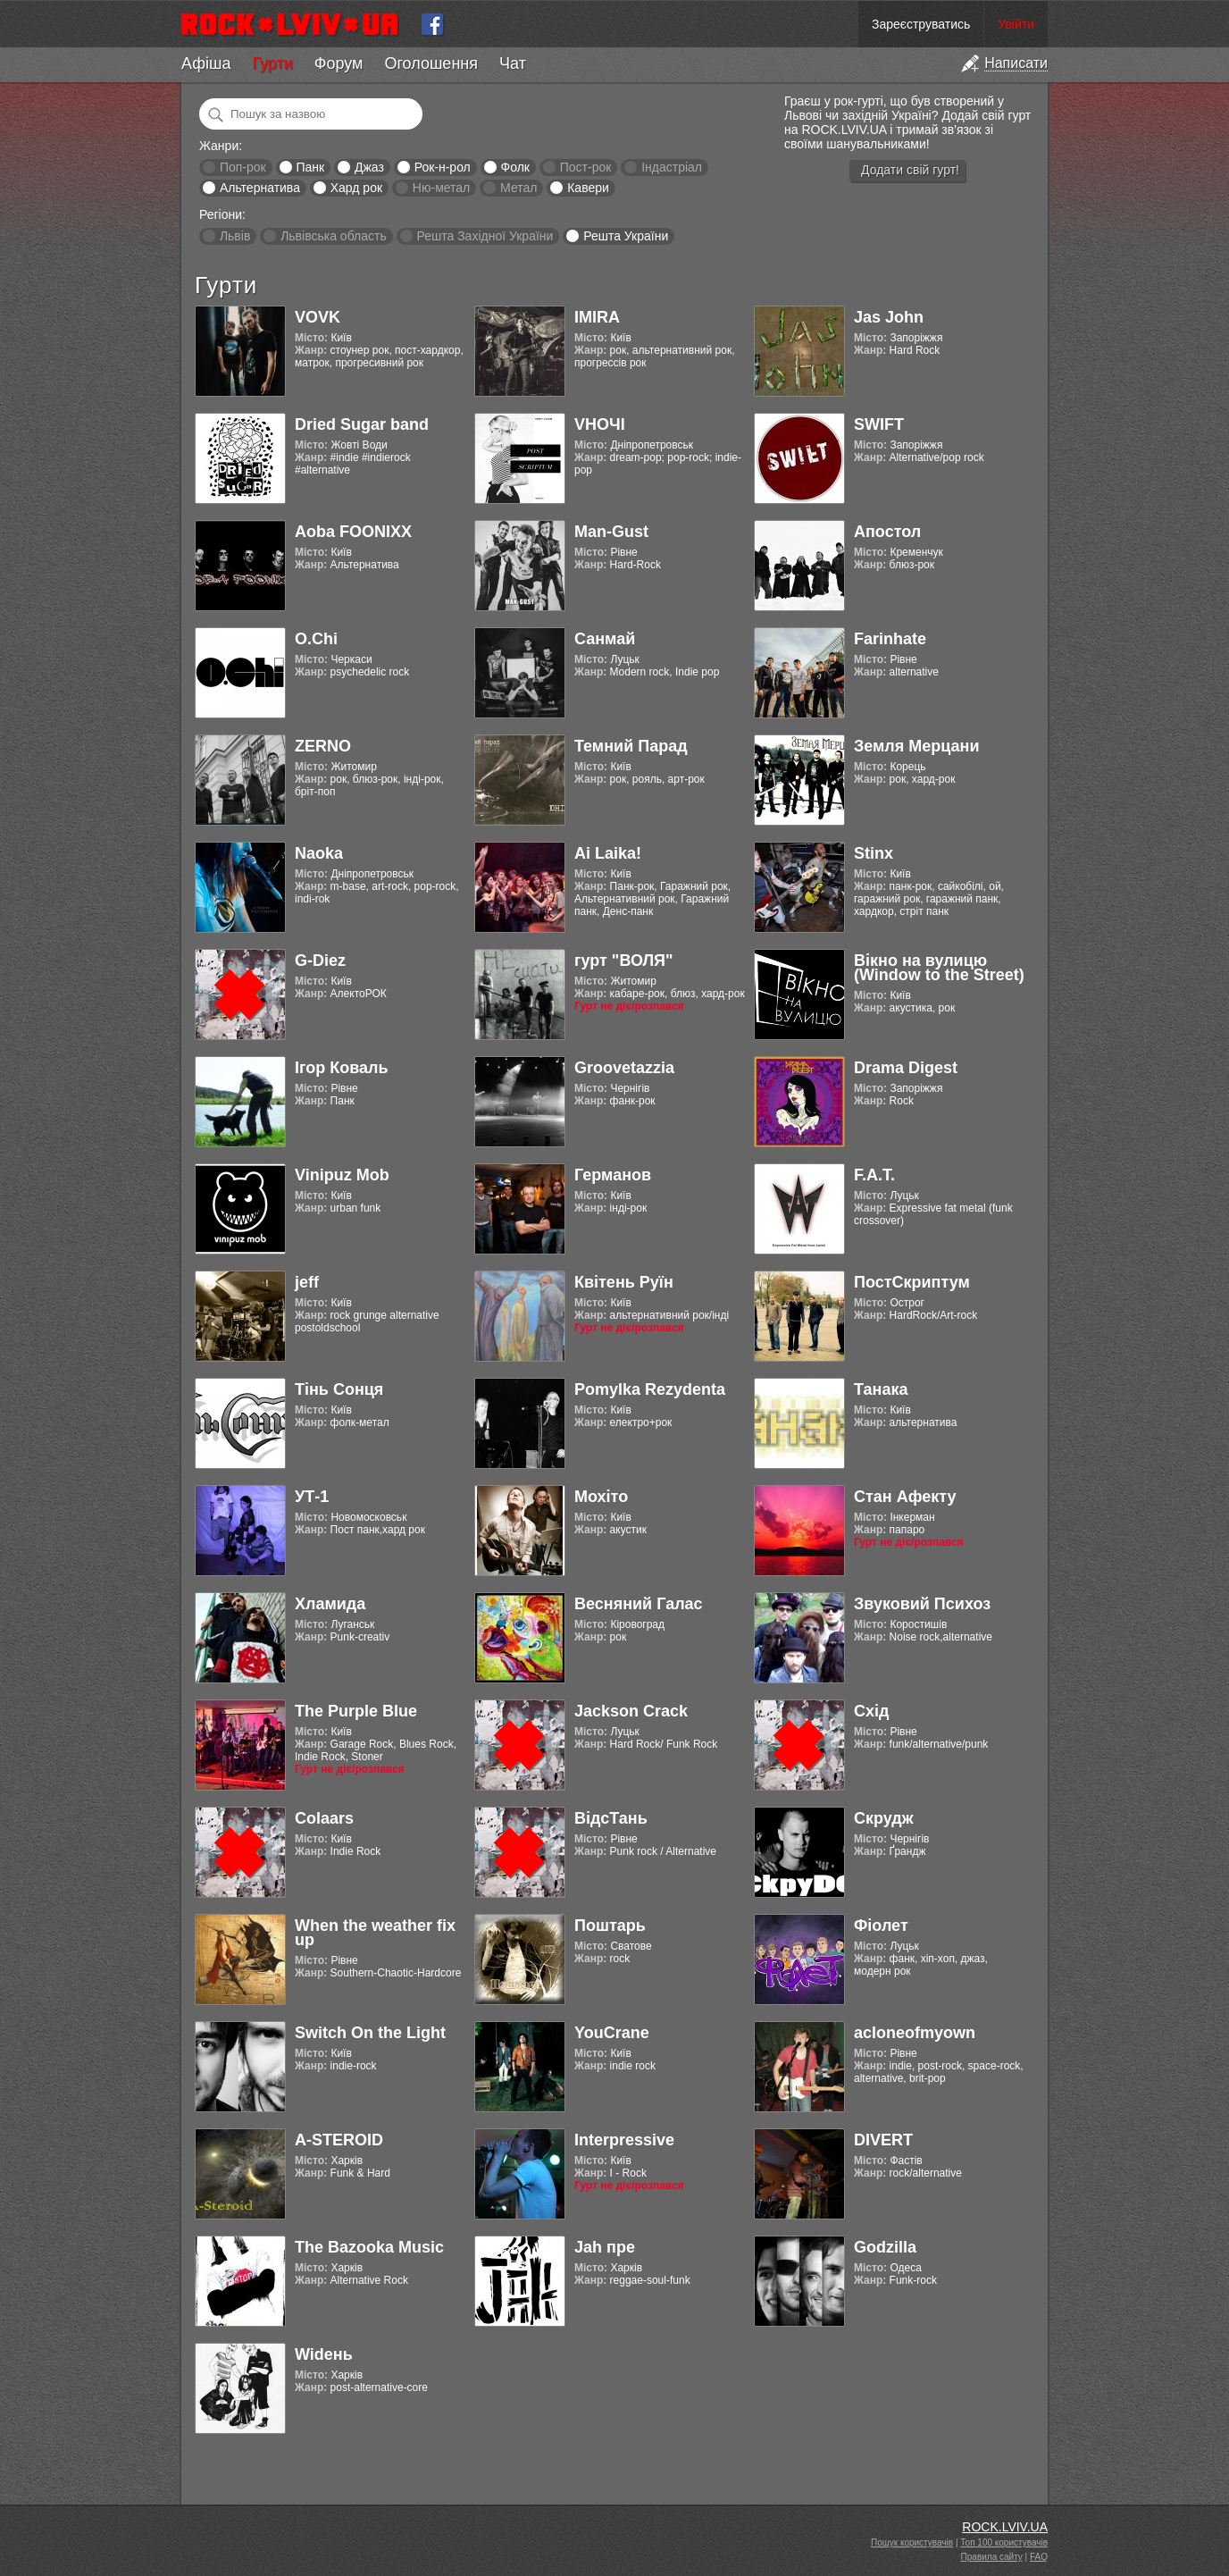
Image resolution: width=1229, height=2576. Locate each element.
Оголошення (431, 63)
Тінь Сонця (339, 1389)
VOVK (317, 317)
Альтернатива (260, 187)
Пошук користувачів (912, 2542)
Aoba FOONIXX (353, 532)
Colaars (324, 1818)
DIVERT (883, 2140)
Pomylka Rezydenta (649, 1389)
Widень (324, 2354)
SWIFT (879, 424)
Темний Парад (631, 746)
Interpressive (624, 2140)
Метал (518, 187)
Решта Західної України (484, 236)
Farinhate (890, 639)
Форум (339, 63)
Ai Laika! (607, 853)
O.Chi (316, 639)
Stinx (873, 853)
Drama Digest (905, 1068)
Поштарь (610, 1925)
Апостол (887, 532)
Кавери (588, 187)
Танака (880, 1389)
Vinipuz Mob (342, 1175)
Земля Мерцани (917, 746)
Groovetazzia (624, 1068)
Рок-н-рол (442, 167)
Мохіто (601, 1497)
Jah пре (604, 2247)
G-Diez (320, 960)
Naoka (319, 853)
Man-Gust (611, 532)
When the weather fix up (375, 1933)
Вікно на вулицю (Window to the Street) (939, 968)
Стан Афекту (905, 1497)
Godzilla (885, 2247)
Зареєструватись (921, 24)
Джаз (369, 167)
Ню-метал (441, 187)
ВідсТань (611, 1818)
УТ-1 (312, 1497)
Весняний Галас (638, 1604)
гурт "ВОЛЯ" (623, 960)
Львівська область (333, 236)
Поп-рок (243, 167)
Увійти (1016, 24)
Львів (235, 236)
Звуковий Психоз (922, 1604)
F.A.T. (874, 1175)
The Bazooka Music (369, 2247)
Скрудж (884, 1818)
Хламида (330, 1604)
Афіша (205, 63)
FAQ (1039, 2557)
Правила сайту (992, 2557)
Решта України (625, 236)
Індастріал (671, 167)
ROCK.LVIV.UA (1005, 2527)
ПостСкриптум (912, 1282)
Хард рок (356, 187)
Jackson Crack (631, 1711)
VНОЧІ (599, 424)
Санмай (604, 639)
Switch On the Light (370, 2033)
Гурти (272, 63)
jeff (307, 1282)
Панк (310, 167)
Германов (612, 1175)
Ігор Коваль (342, 1068)
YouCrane (611, 2033)
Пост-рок (586, 167)
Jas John (889, 317)
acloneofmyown (914, 2033)
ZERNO (323, 746)
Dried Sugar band (362, 424)
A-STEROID (339, 2140)
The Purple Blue (356, 1711)
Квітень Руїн (623, 1282)
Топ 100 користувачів (1004, 2542)
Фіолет (881, 1925)
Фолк (515, 167)
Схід (871, 1711)
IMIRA (597, 317)
